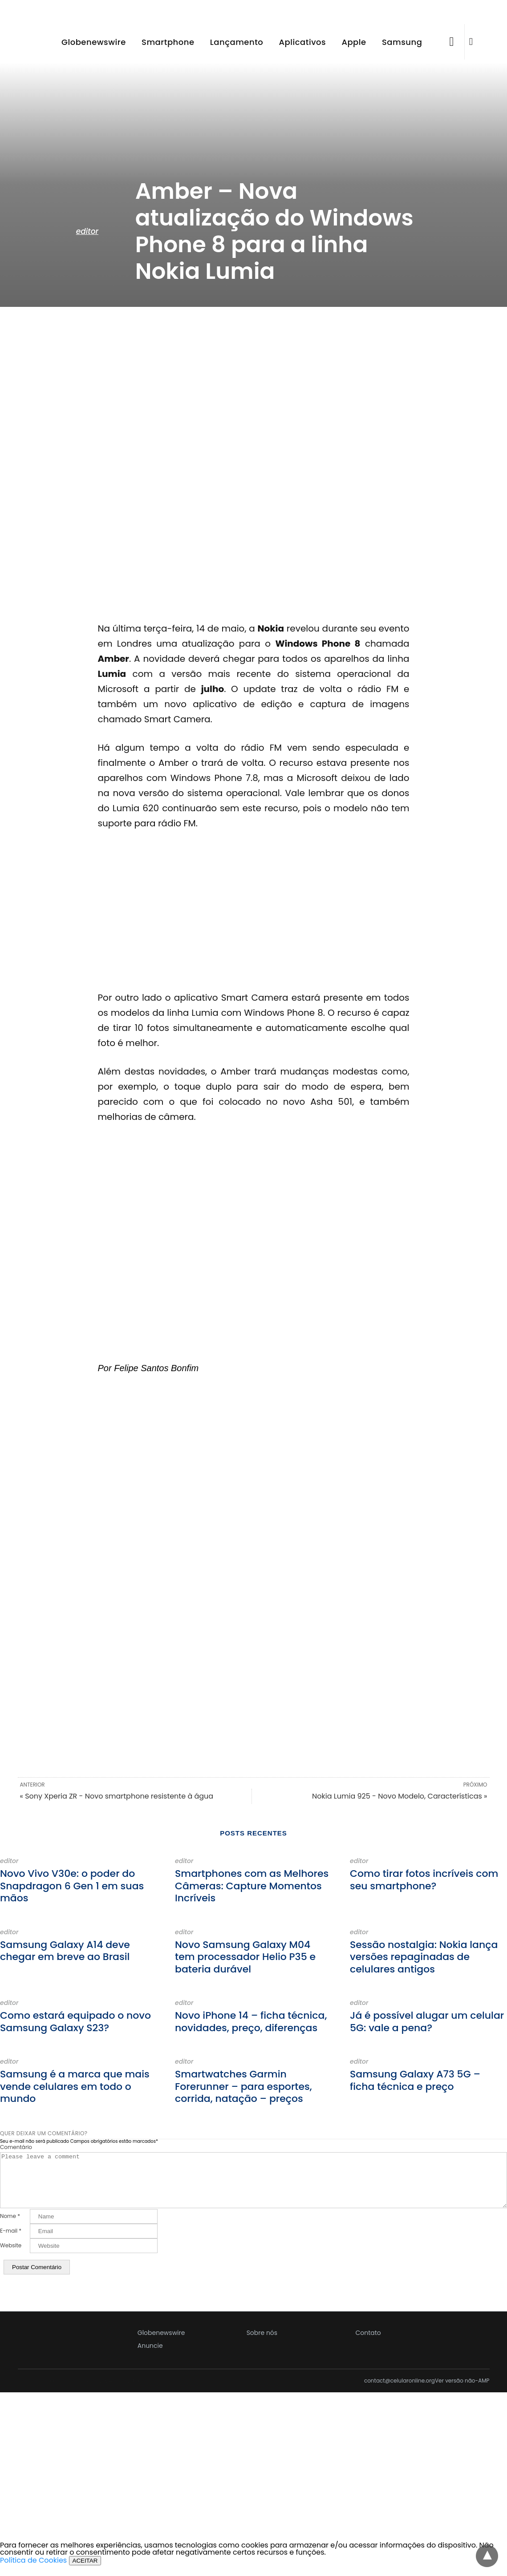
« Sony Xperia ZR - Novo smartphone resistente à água (117, 1796)
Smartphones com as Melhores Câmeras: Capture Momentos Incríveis (252, 1886)
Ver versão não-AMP (462, 2391)
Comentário (16, 2147)
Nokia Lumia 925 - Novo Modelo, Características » (399, 1796)
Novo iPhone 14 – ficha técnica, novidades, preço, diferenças (251, 2021)
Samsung (402, 42)
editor (87, 231)
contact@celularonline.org (399, 2391)
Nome (10, 2227)
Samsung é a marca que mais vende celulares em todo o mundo (75, 2086)
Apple (353, 42)
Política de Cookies (33, 2571)
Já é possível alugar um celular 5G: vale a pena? (427, 2021)
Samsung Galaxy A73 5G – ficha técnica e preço (415, 2080)
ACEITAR (85, 2571)
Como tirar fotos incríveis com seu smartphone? (424, 1880)
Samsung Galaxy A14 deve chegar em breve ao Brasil (65, 1951)
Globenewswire (93, 42)
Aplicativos (302, 42)
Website (10, 2256)
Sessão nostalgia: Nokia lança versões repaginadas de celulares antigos (424, 1957)
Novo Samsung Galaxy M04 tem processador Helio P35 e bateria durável (245, 1957)
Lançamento (237, 42)
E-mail (10, 2241)
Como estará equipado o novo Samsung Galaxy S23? (75, 2021)
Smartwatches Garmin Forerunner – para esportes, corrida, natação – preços (243, 2086)
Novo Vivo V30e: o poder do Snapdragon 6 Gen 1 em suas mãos (72, 1886)
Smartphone (168, 42)
